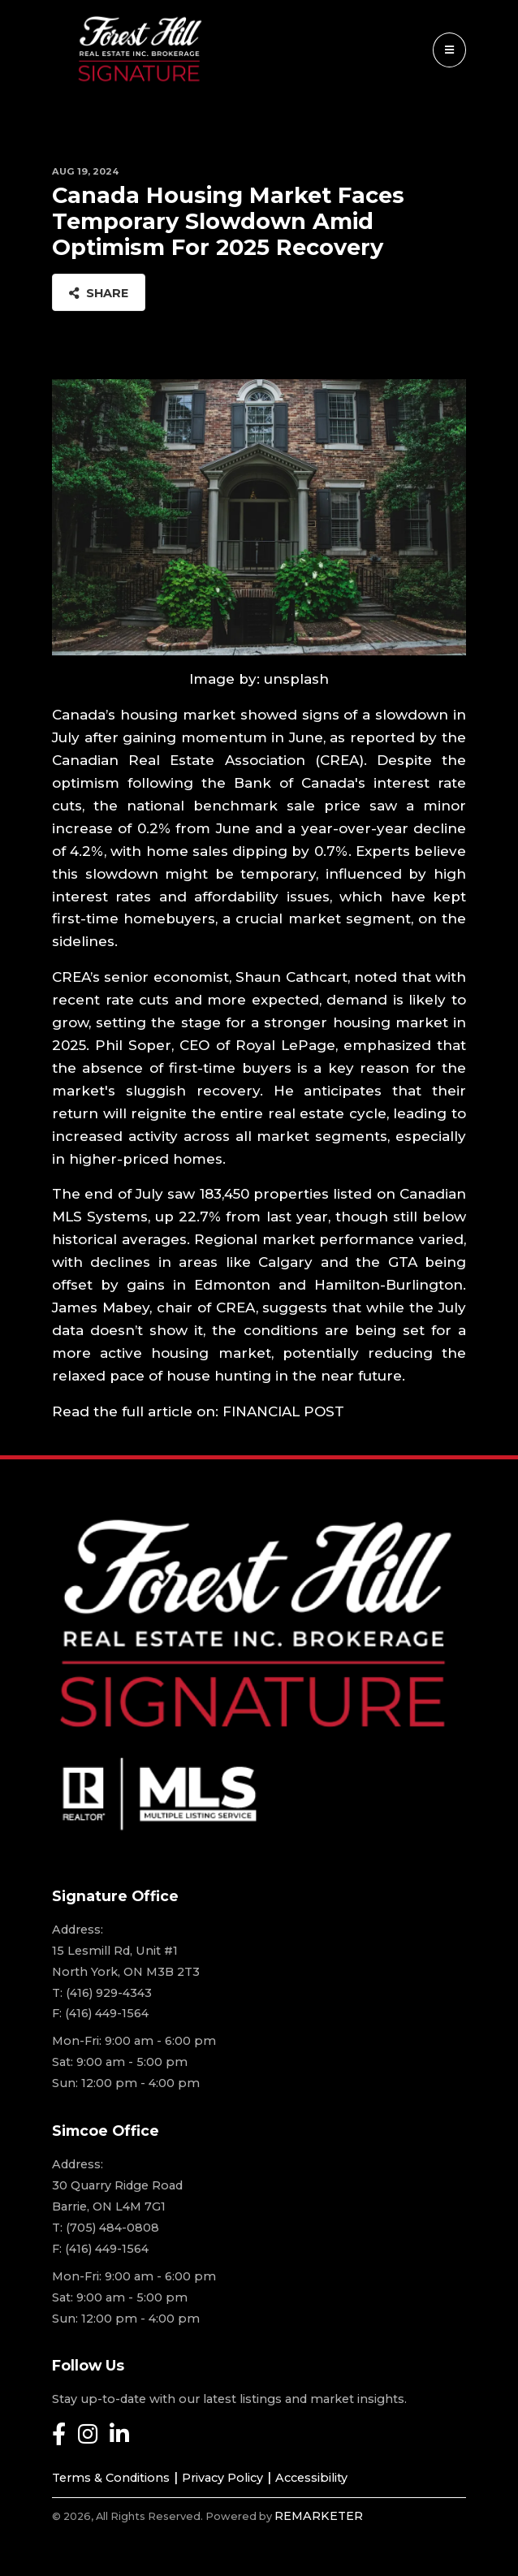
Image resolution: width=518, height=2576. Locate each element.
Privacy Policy (222, 2477)
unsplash (296, 679)
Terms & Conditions (111, 2477)
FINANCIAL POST (283, 1411)
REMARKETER (318, 2516)
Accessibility (311, 2477)
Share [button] (98, 293)
